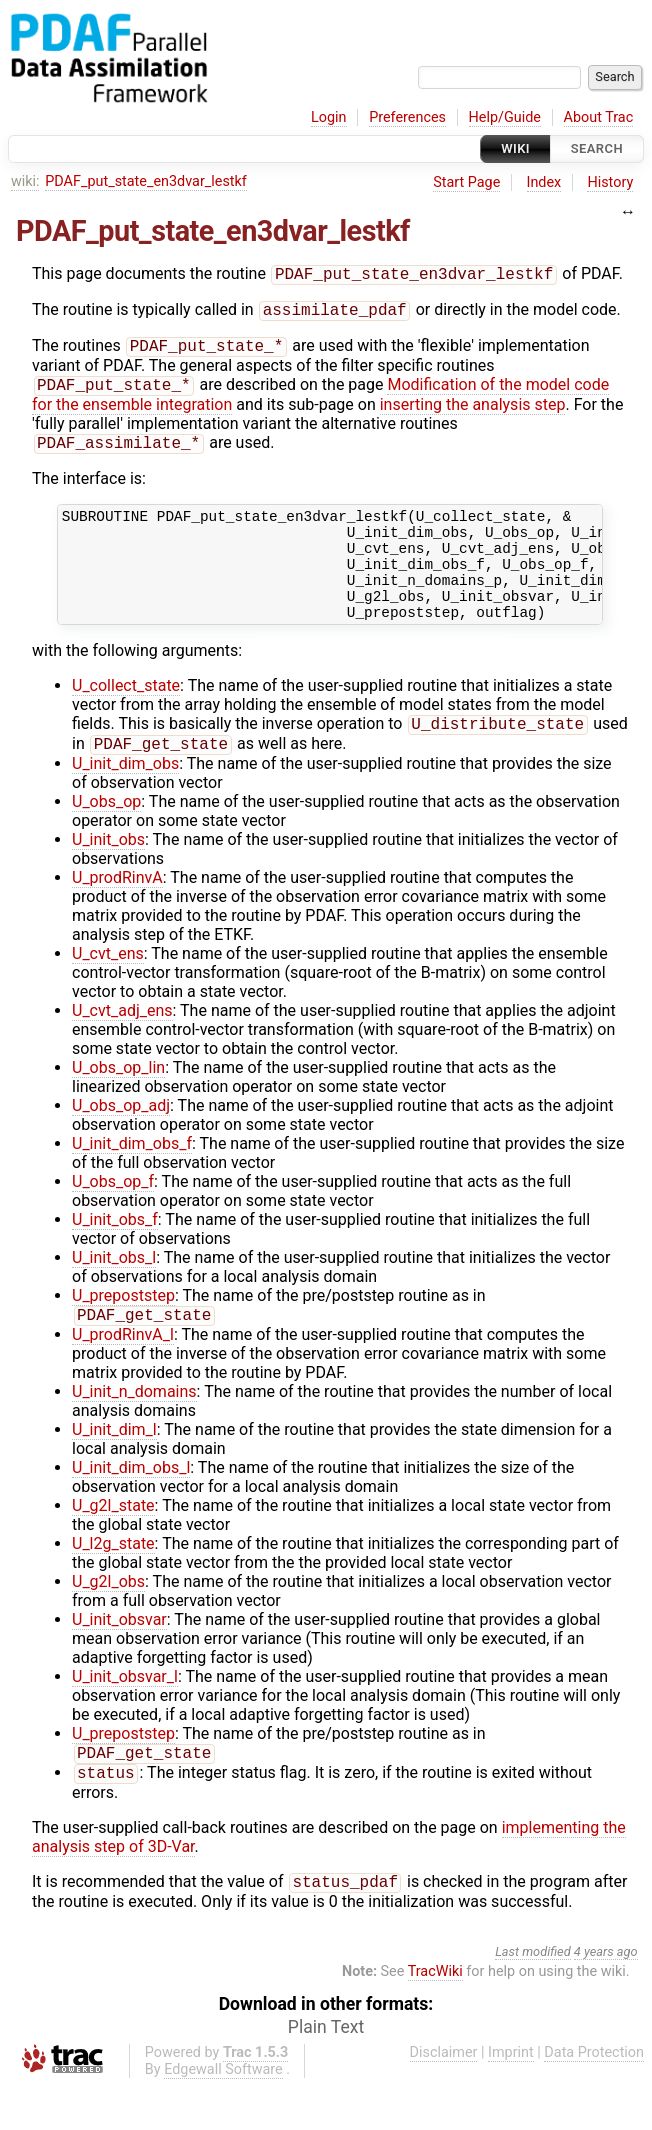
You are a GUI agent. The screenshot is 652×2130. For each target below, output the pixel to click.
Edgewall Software (223, 2112)
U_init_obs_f (115, 1254)
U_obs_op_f (113, 1216)
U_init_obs (108, 874)
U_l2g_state (113, 1580)
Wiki (515, 148)
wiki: (25, 181)
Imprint (511, 2095)
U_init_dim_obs (125, 798)
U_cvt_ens (108, 988)
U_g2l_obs (108, 1618)
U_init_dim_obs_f (132, 1178)
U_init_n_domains (134, 1428)
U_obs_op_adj (121, 1140)
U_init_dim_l (114, 1466)
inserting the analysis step (473, 412)
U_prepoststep (123, 1330)
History (610, 182)
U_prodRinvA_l (123, 1371)
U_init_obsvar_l (125, 1713)
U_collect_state (126, 716)
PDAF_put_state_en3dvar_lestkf (146, 181)
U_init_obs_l (114, 1292)
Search (597, 148)
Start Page (466, 182)
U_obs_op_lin (118, 1102)
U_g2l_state (113, 1542)
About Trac (599, 117)
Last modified (533, 1994)
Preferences (407, 117)
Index (544, 182)
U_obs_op (106, 836)
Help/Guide (505, 117)
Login (329, 117)
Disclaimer (444, 2095)
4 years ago (606, 1994)
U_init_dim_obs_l (131, 1504)
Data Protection (594, 2095)
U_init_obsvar (119, 1656)
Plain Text (326, 2070)
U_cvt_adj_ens (122, 1045)
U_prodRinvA (117, 912)
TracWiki (435, 2014)
